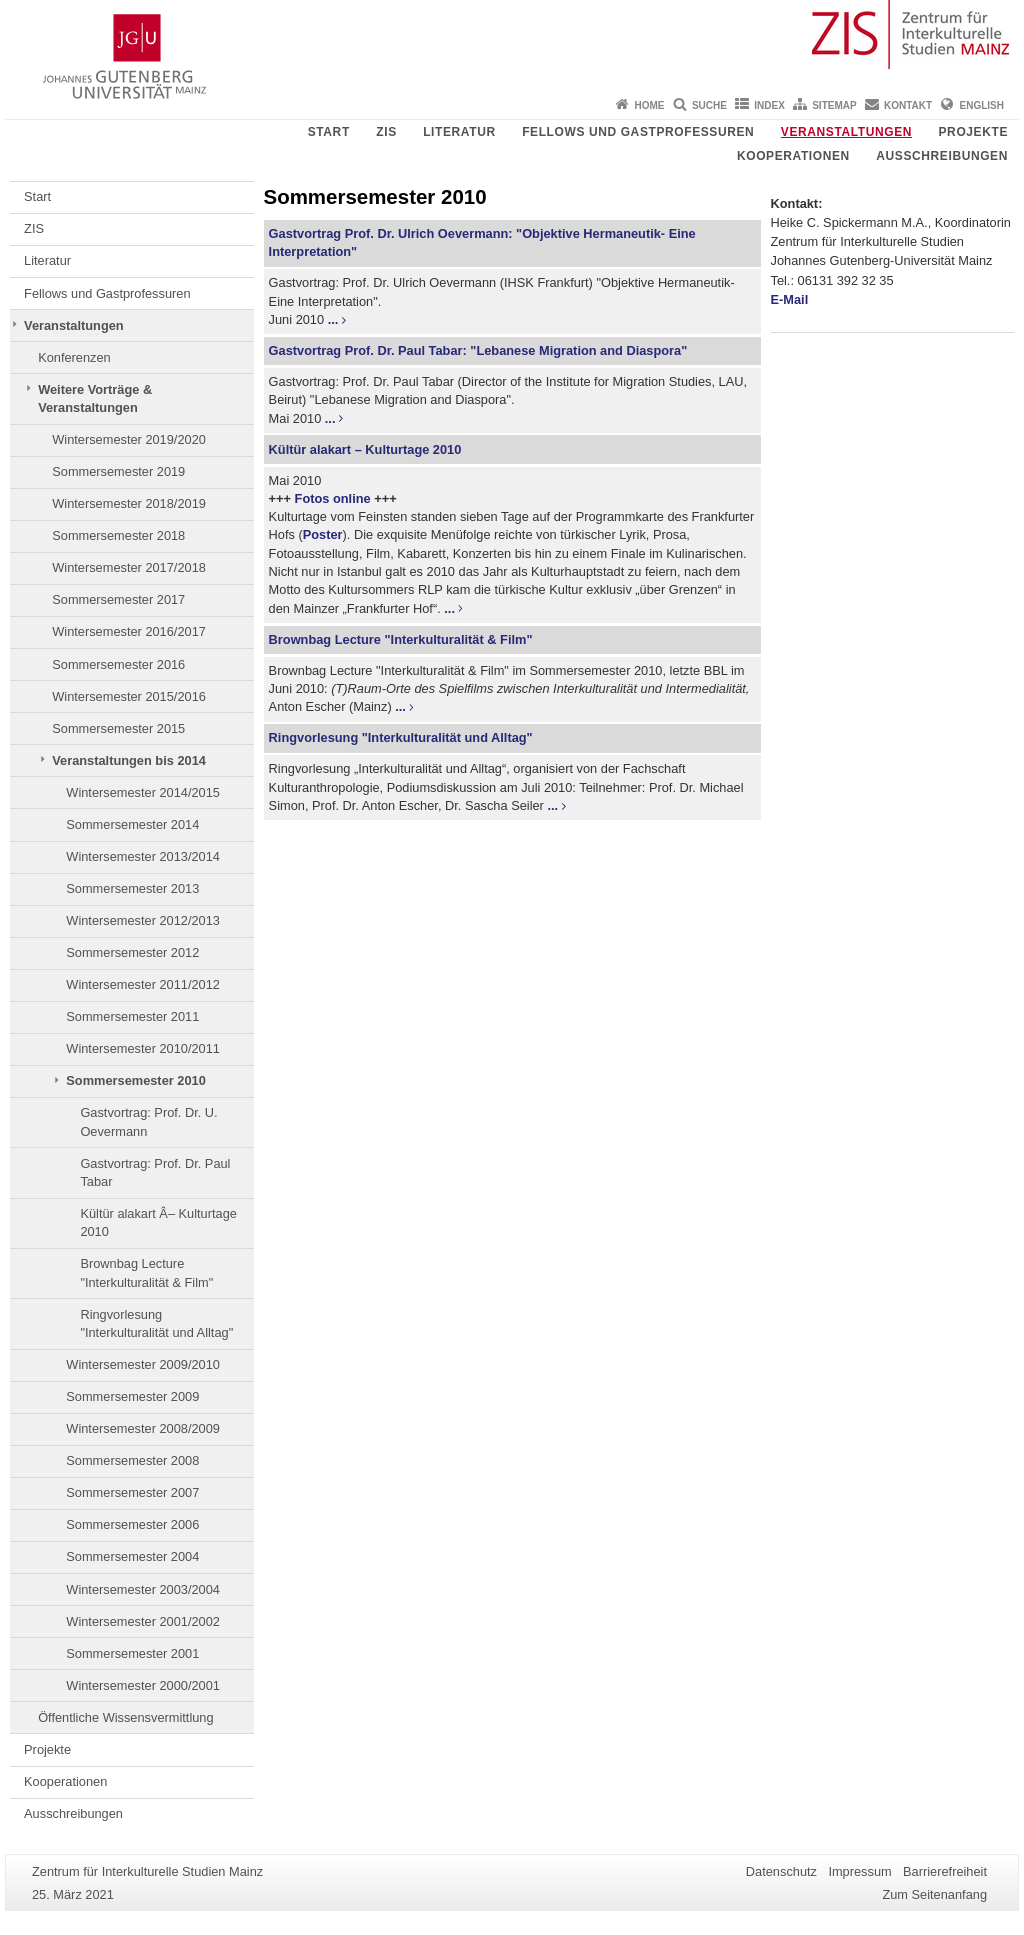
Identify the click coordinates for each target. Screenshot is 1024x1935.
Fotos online (333, 498)
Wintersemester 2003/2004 (143, 1589)
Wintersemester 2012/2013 (143, 920)
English (982, 105)
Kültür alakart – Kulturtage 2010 (365, 449)
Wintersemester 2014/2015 (143, 792)
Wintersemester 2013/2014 (143, 856)
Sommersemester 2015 (118, 728)
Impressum (859, 1871)
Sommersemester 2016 (118, 664)
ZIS (386, 132)
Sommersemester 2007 (132, 1492)
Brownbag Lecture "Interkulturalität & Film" (146, 1272)
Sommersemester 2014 (132, 824)
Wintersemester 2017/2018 (129, 567)
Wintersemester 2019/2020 (129, 439)
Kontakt (908, 105)
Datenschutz (781, 1871)
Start (329, 132)
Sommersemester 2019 (118, 471)
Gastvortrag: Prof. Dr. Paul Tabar (155, 1172)
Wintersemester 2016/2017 (129, 631)
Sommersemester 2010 (135, 1080)
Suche (709, 105)
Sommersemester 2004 (132, 1556)
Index (769, 105)
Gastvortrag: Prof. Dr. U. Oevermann (148, 1121)
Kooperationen (793, 156)
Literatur (459, 132)
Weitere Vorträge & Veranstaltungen (95, 398)
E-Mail (790, 299)
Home (650, 105)
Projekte (973, 132)
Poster (323, 534)
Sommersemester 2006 (132, 1524)
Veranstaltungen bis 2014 (129, 760)
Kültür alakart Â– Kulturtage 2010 (158, 1222)
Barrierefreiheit (945, 1871)
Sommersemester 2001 (132, 1653)
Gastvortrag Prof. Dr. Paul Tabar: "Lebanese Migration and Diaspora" (478, 350)
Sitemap (834, 105)
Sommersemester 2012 (132, 952)
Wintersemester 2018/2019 (129, 503)
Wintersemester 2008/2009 (143, 1428)
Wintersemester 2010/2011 (143, 1048)
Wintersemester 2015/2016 (129, 696)
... (333, 319)
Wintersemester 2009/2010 (143, 1364)
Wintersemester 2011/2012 (143, 984)
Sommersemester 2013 (132, 888)
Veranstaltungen (846, 132)
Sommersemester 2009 (132, 1396)
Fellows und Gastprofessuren (638, 132)
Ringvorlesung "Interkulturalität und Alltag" (156, 1323)
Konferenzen (74, 357)
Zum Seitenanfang (934, 1894)
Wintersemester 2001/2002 (143, 1621)
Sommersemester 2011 (132, 1016)
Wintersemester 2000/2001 (143, 1685)
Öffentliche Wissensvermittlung (125, 1717)
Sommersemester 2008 (132, 1460)
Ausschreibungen (942, 156)
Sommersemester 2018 (118, 535)
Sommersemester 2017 (118, 599)
